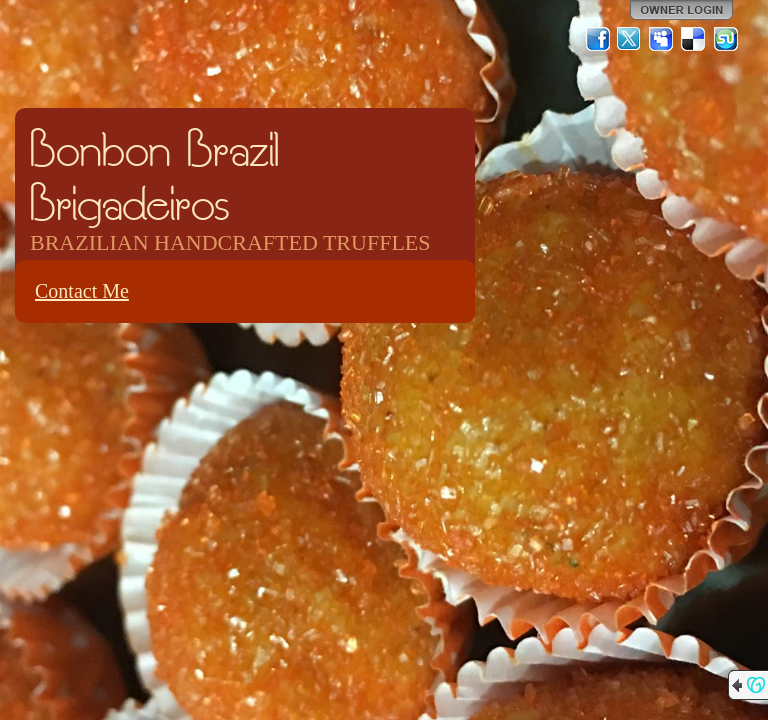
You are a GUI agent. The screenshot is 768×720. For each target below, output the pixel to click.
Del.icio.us (694, 39)
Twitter (630, 39)
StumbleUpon (726, 39)
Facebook (598, 39)
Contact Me (82, 291)
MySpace (662, 39)
